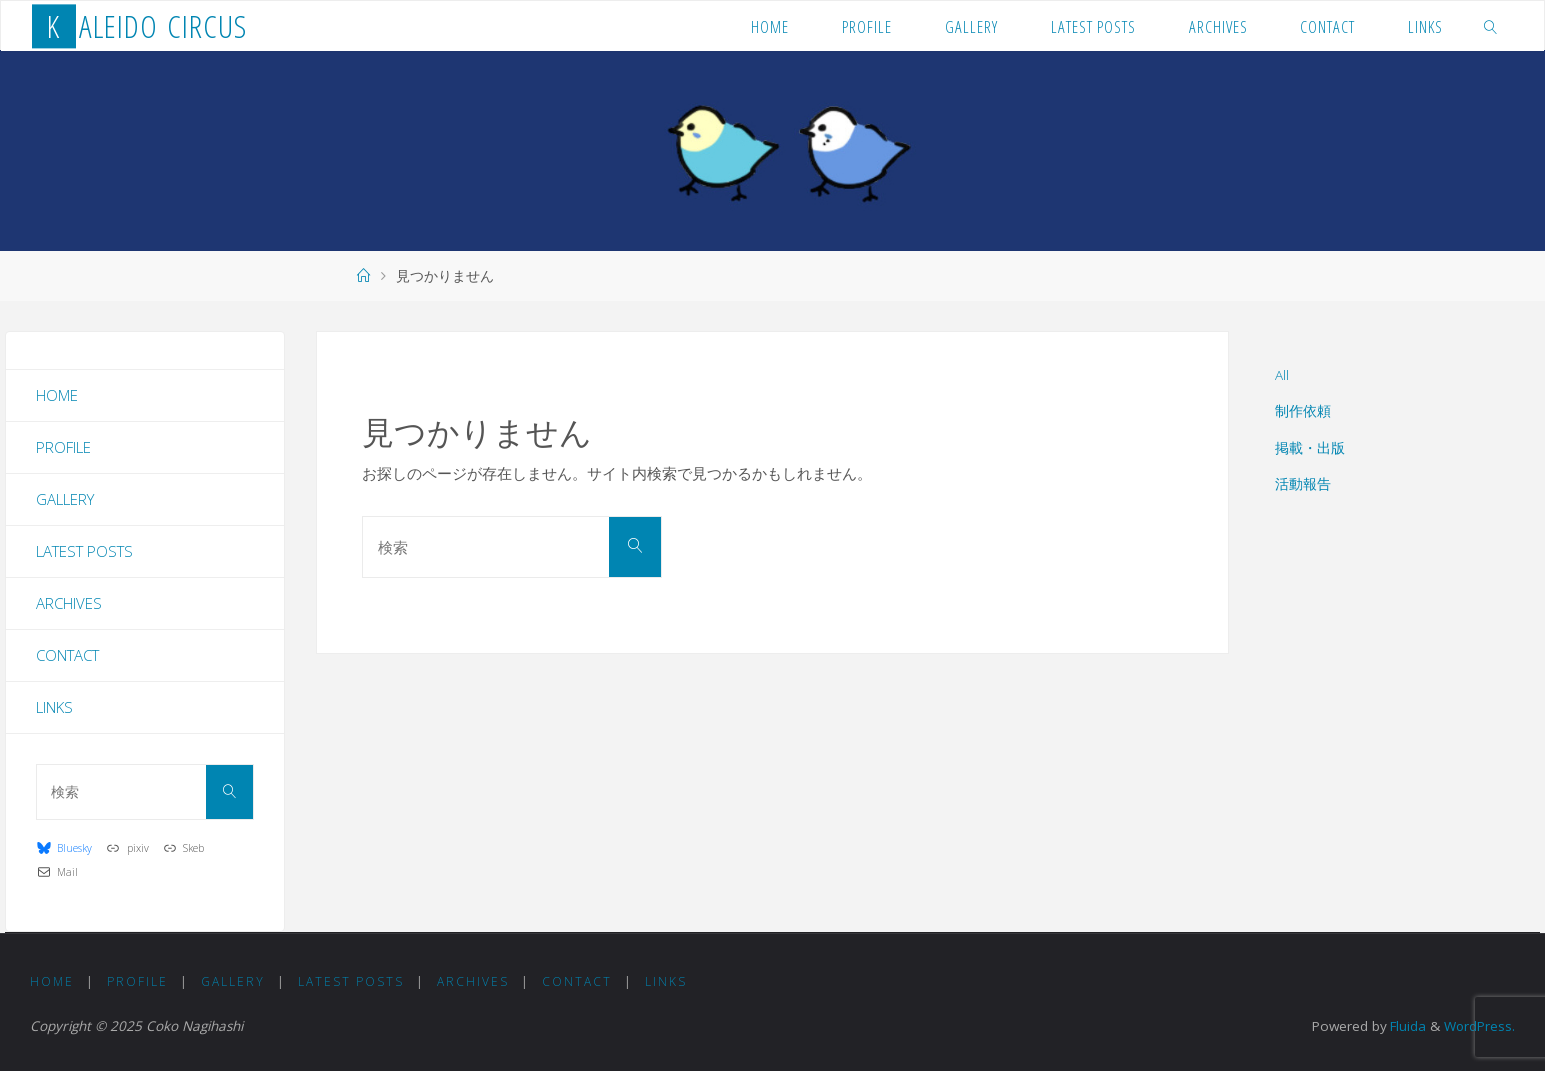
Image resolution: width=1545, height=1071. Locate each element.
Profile (63, 447)
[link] (1491, 26)
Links (54, 707)
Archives (69, 603)
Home (57, 395)
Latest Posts (84, 551)
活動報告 (1303, 484)
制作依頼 (1303, 411)
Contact (67, 655)
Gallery (65, 499)
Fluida (1404, 1026)
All (1282, 375)
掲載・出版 (1310, 448)
